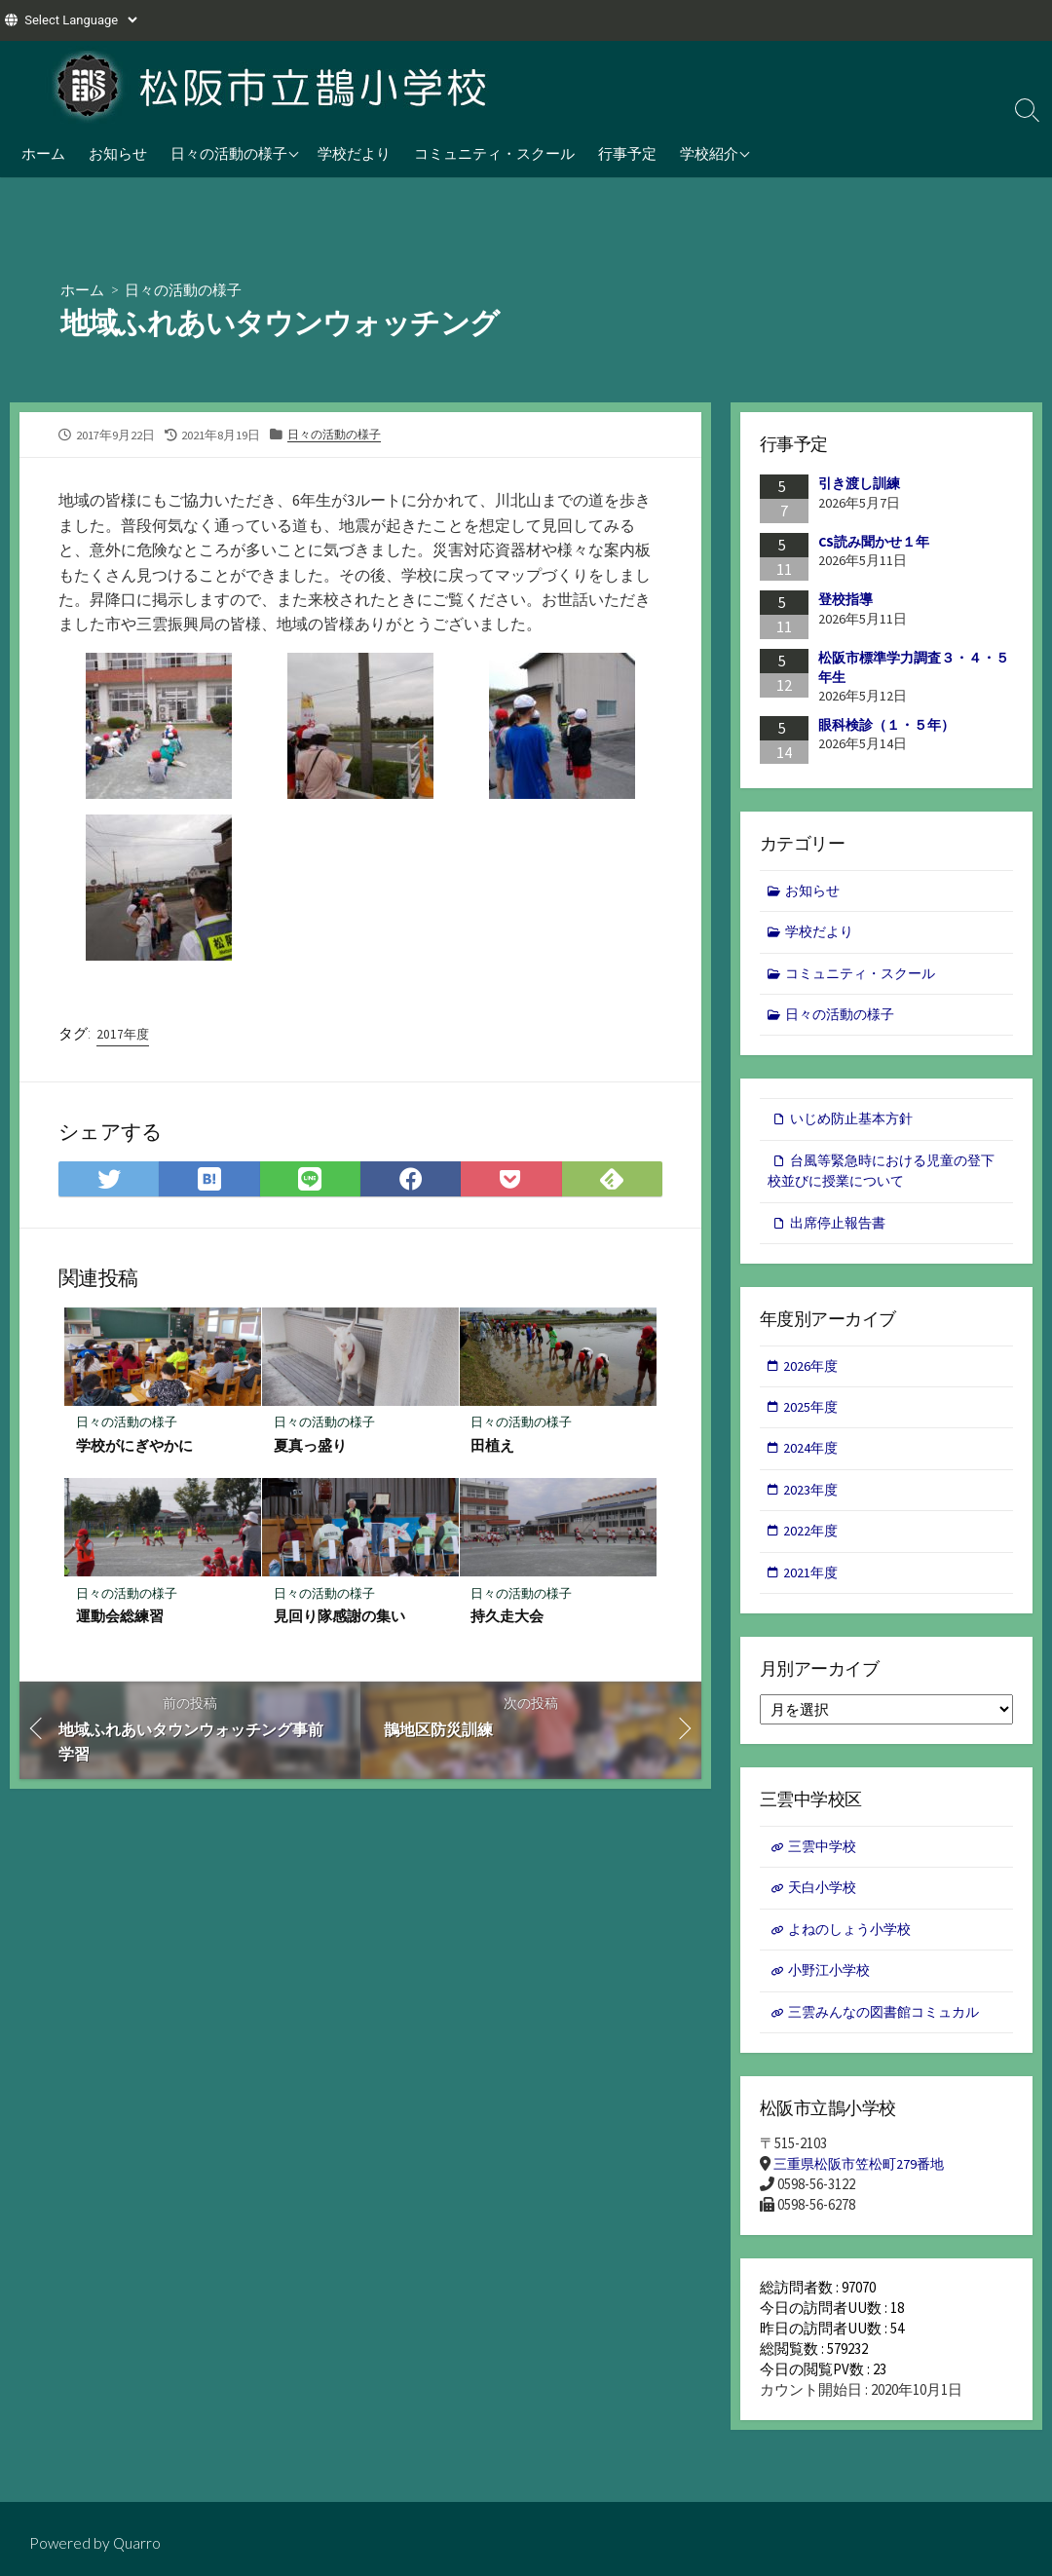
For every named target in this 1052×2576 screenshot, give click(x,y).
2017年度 (123, 1036)
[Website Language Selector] (80, 20)
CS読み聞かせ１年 (873, 541)
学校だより (354, 153)
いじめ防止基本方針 (855, 1125)
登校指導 (845, 600)
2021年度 (812, 1588)
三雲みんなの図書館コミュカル (890, 2034)
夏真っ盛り (310, 1449)
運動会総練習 (121, 1621)
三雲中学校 (824, 1864)
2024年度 (812, 1461)
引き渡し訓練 (859, 484)
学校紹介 (709, 153)
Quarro (138, 2543)
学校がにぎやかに (135, 1449)
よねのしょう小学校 (854, 1949)
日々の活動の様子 (228, 153)
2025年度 (812, 1419)
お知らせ (118, 153)
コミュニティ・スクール (494, 153)
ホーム (43, 153)
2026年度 (812, 1376)
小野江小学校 (832, 1991)
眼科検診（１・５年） (886, 725)
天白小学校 (824, 1906)
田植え (493, 1449)
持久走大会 (508, 1621)
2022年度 (812, 1545)
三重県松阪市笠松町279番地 (864, 2187)
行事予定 (627, 153)
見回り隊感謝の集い (339, 1621)
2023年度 (812, 1504)
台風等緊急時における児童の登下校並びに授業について (881, 1178)
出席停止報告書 (841, 1232)
